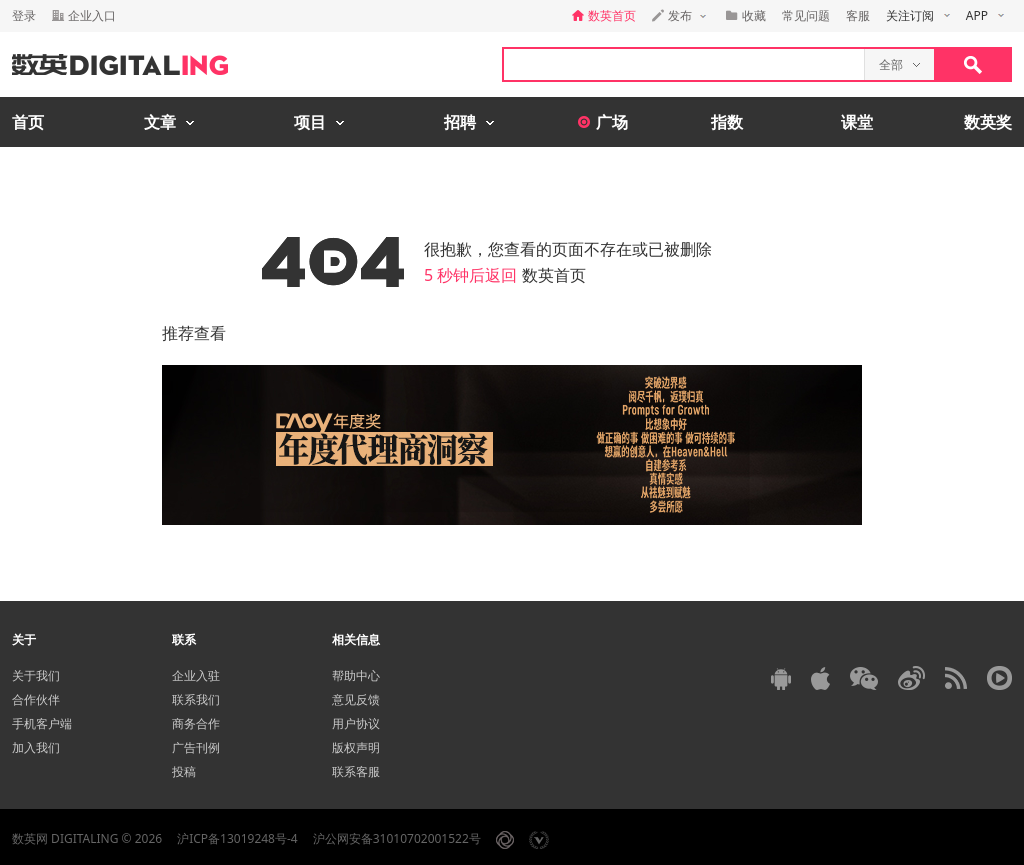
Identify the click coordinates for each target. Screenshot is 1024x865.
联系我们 (196, 699)
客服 (858, 15)
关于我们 (36, 675)
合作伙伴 (36, 699)
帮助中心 (356, 675)
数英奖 (988, 122)
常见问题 (806, 15)
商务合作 (196, 723)
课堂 (857, 122)
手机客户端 (42, 723)
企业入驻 (196, 675)
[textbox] (684, 64)
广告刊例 (196, 747)
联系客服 (356, 771)
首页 (28, 122)
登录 (24, 15)
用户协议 (356, 723)
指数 (727, 122)
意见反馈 (356, 699)
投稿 (184, 771)
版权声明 (356, 747)
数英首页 (554, 275)
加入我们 (36, 747)
